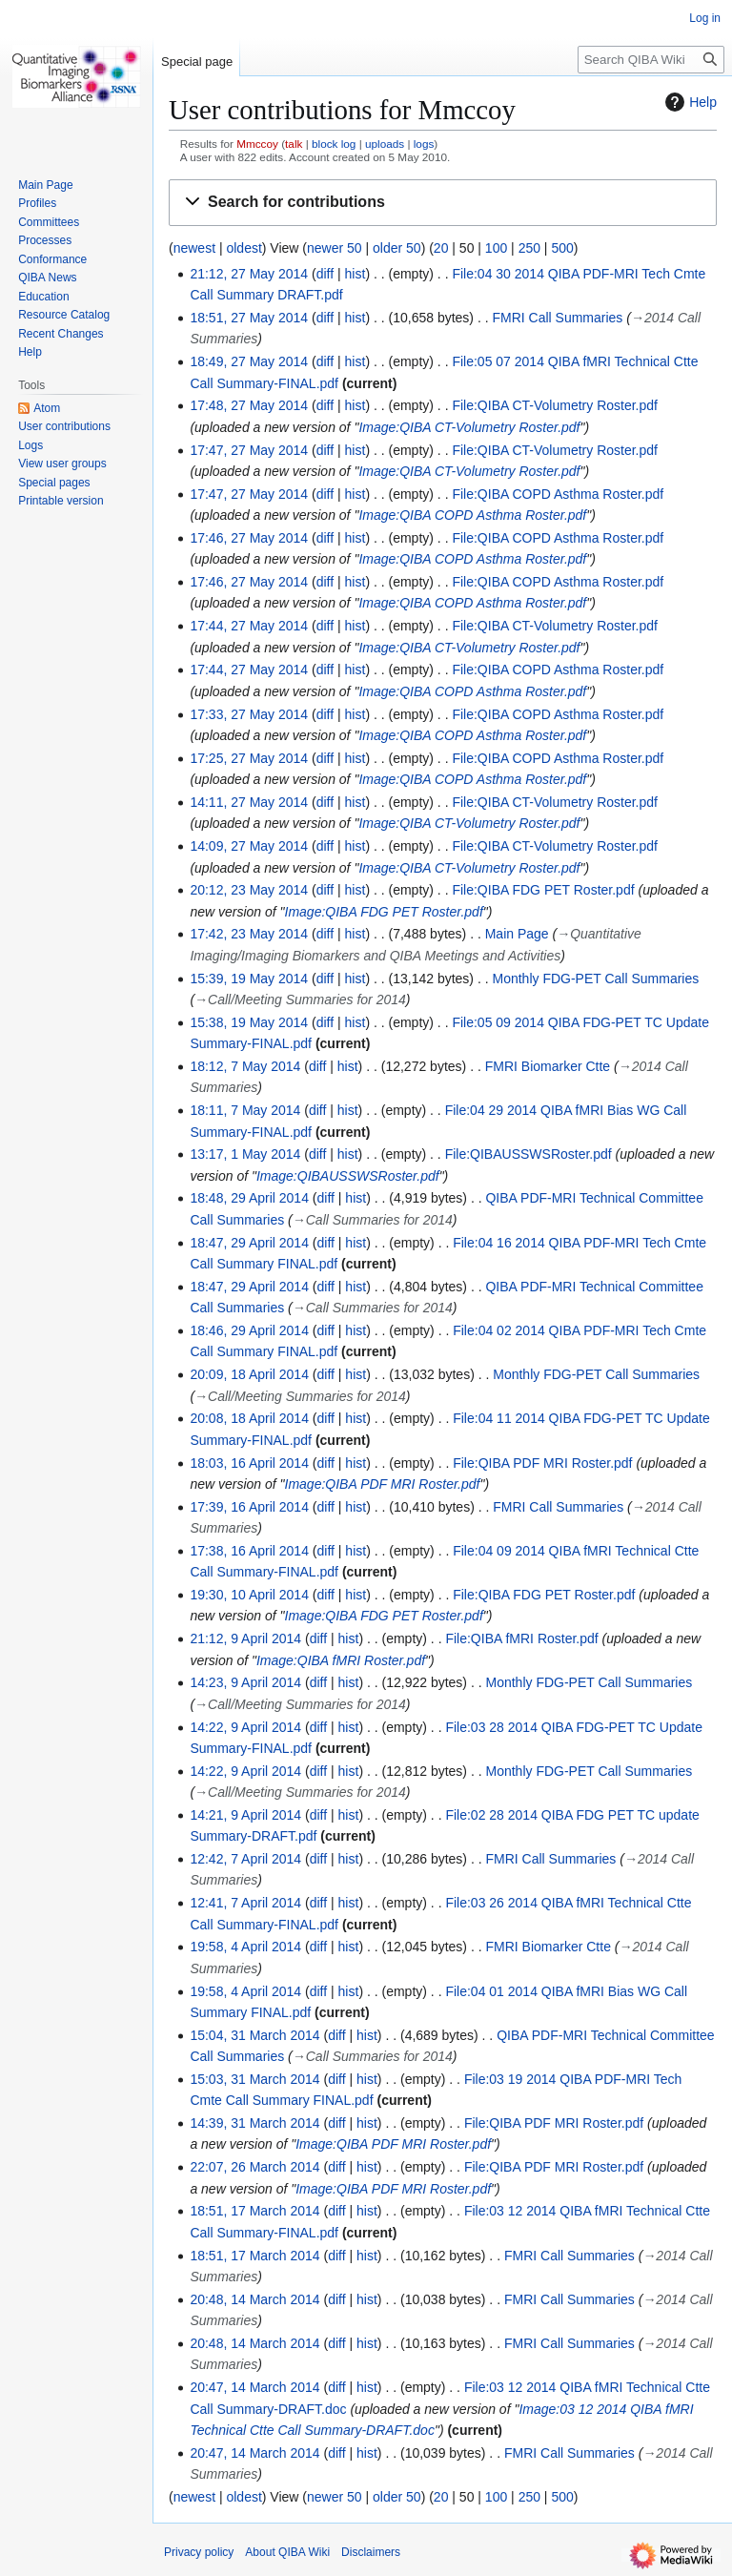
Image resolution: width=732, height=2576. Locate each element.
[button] (443, 202)
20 (441, 248)
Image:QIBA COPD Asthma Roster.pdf (472, 515)
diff (325, 273)
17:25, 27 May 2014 (249, 758)
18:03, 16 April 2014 (249, 1463)
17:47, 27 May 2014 (249, 450)
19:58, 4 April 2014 (245, 1946)
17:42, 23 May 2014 (249, 933)
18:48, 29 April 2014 (249, 1198)
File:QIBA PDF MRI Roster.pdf (542, 1463)
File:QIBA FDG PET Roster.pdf (543, 889)
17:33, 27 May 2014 (249, 714)
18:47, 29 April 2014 (249, 1242)
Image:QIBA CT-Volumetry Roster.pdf (469, 427)
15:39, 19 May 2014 (249, 978)
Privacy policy (199, 2552)
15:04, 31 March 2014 (254, 2035)
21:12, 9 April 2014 (245, 1638)
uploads (384, 143)
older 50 (397, 248)
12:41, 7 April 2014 (245, 1902)
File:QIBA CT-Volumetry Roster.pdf (555, 405)
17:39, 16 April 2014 (249, 1507)
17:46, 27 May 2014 (249, 538)
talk (293, 143)
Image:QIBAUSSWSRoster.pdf (347, 1176)
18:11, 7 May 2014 (245, 1110)
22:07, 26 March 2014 (254, 2166)
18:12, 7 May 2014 (245, 1066)
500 (562, 248)
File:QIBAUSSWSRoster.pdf (528, 1154)
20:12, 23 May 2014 (249, 889)
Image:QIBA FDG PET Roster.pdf (384, 911)
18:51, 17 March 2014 (254, 2210)
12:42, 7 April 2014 (245, 1858)
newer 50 (334, 248)
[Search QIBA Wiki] (651, 59)
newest (194, 248)
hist (355, 273)
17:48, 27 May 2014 (249, 405)
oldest (243, 248)
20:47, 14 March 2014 (254, 2387)
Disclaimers (370, 2552)
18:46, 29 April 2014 (249, 1330)
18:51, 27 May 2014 (249, 317)
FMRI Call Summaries (557, 317)
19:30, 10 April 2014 (249, 1594)
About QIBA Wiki (287, 2552)
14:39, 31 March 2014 (254, 2123)
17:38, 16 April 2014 (249, 1550)
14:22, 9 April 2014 (245, 1727)
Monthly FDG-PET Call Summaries (595, 978)
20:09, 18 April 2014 (249, 1374)
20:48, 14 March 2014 (254, 2299)
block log (334, 143)
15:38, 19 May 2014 (249, 1022)
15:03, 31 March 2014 (254, 2079)
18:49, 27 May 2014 (249, 361)
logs (424, 143)
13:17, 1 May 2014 (245, 1154)
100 (496, 248)
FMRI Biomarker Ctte (547, 1066)
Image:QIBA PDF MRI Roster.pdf (382, 1484)
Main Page (517, 933)
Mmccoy (257, 143)
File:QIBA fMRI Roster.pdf (521, 1638)
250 (529, 248)
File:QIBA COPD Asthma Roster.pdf (557, 494)
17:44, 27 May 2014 (249, 625)
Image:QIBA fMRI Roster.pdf (340, 1660)
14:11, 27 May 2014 (249, 802)
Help (689, 102)
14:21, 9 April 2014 (245, 1815)
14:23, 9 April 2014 (245, 1682)
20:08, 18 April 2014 (249, 1418)
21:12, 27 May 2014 (249, 273)
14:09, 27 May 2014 (249, 846)
